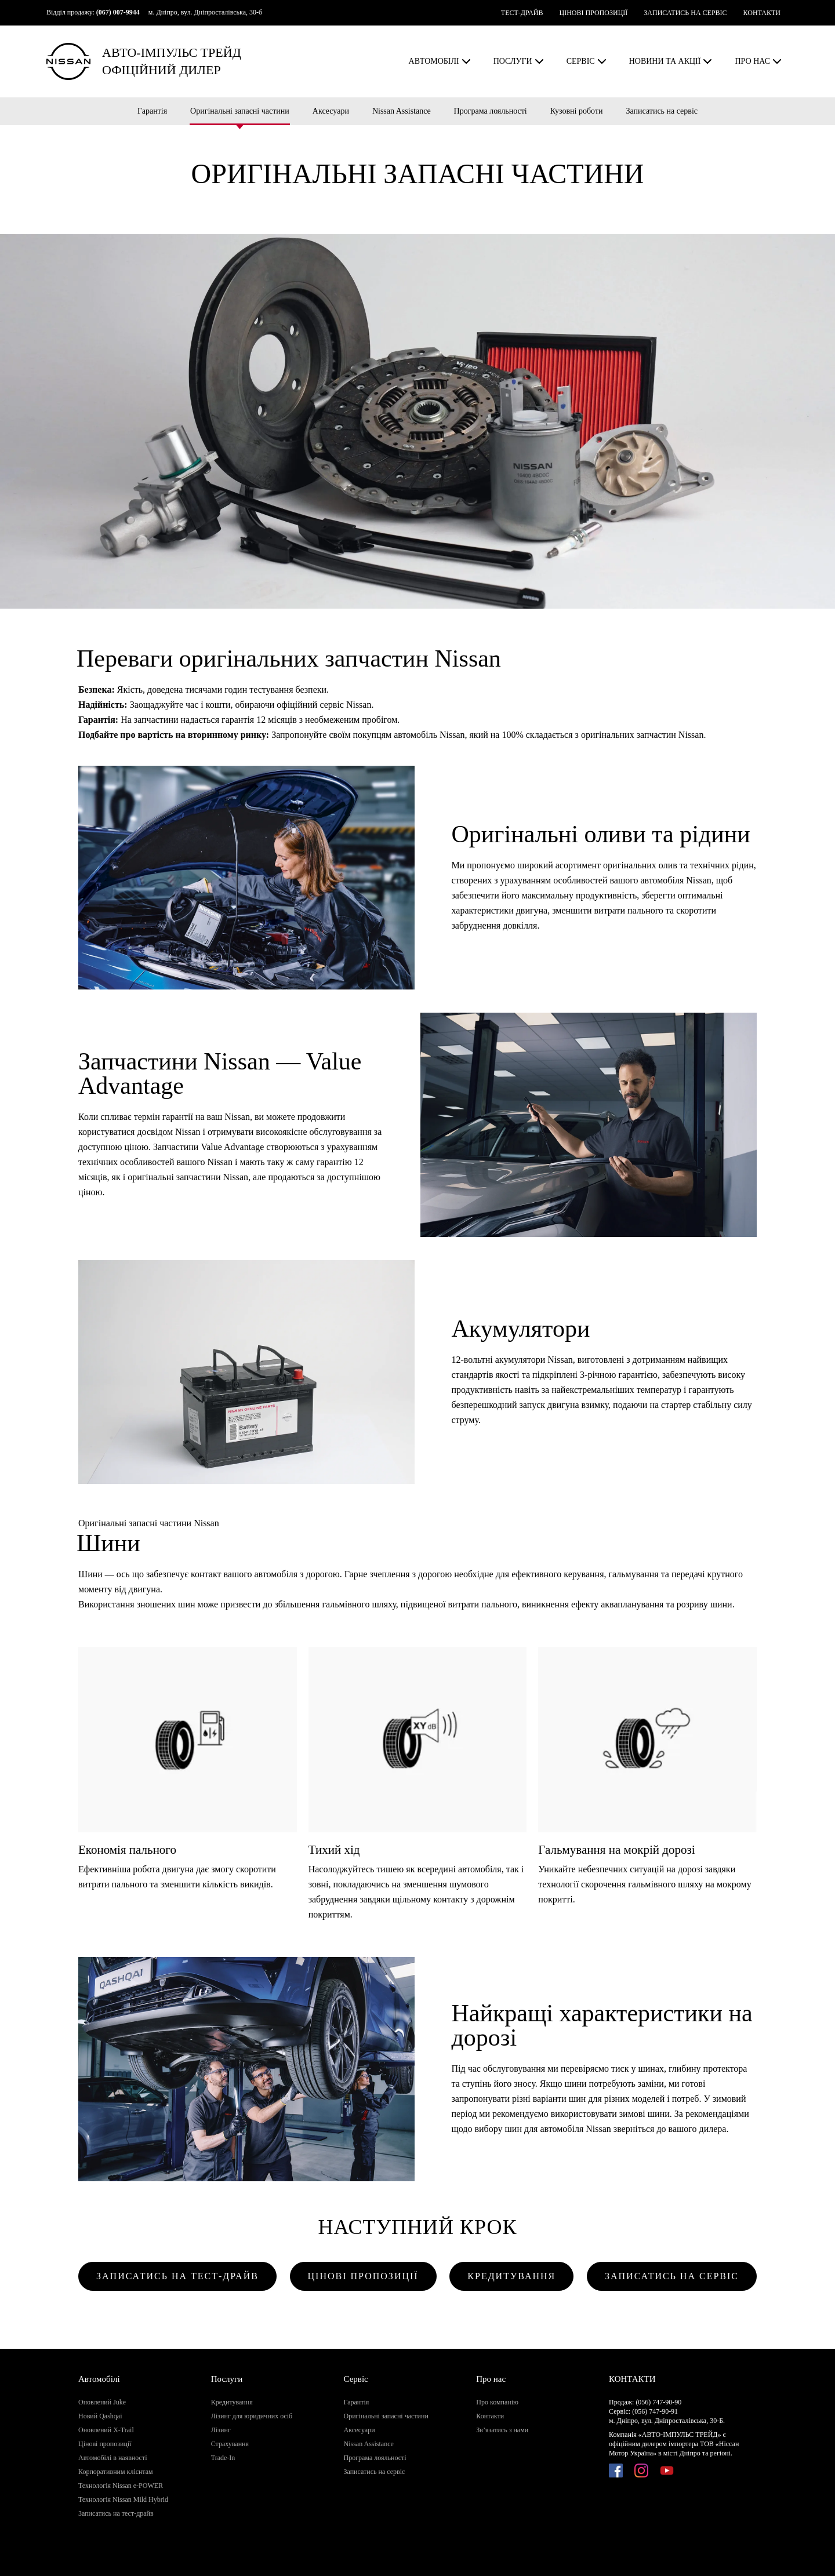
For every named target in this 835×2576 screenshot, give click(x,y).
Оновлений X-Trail (106, 2430)
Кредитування (232, 2402)
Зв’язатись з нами (502, 2430)
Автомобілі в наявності (112, 2458)
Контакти (490, 2416)
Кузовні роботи (576, 111)
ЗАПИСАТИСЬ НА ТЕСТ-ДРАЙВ (177, 2276)
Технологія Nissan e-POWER (120, 2486)
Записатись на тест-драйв (116, 2513)
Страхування (230, 2444)
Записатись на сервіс (662, 111)
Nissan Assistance (401, 111)
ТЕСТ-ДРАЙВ (522, 13)
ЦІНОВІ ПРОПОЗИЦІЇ (593, 13)
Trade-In (223, 2458)
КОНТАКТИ (761, 13)
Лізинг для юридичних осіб (251, 2416)
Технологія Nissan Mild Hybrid (123, 2499)
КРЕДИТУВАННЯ (511, 2276)
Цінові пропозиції (105, 2444)
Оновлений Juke (102, 2402)
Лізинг (221, 2430)
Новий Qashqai (100, 2416)
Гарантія (152, 111)
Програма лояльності (490, 111)
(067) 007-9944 (118, 12)
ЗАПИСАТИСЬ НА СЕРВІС (685, 13)
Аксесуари (331, 111)
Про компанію (497, 2402)
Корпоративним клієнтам (115, 2472)
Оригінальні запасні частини (239, 111)
